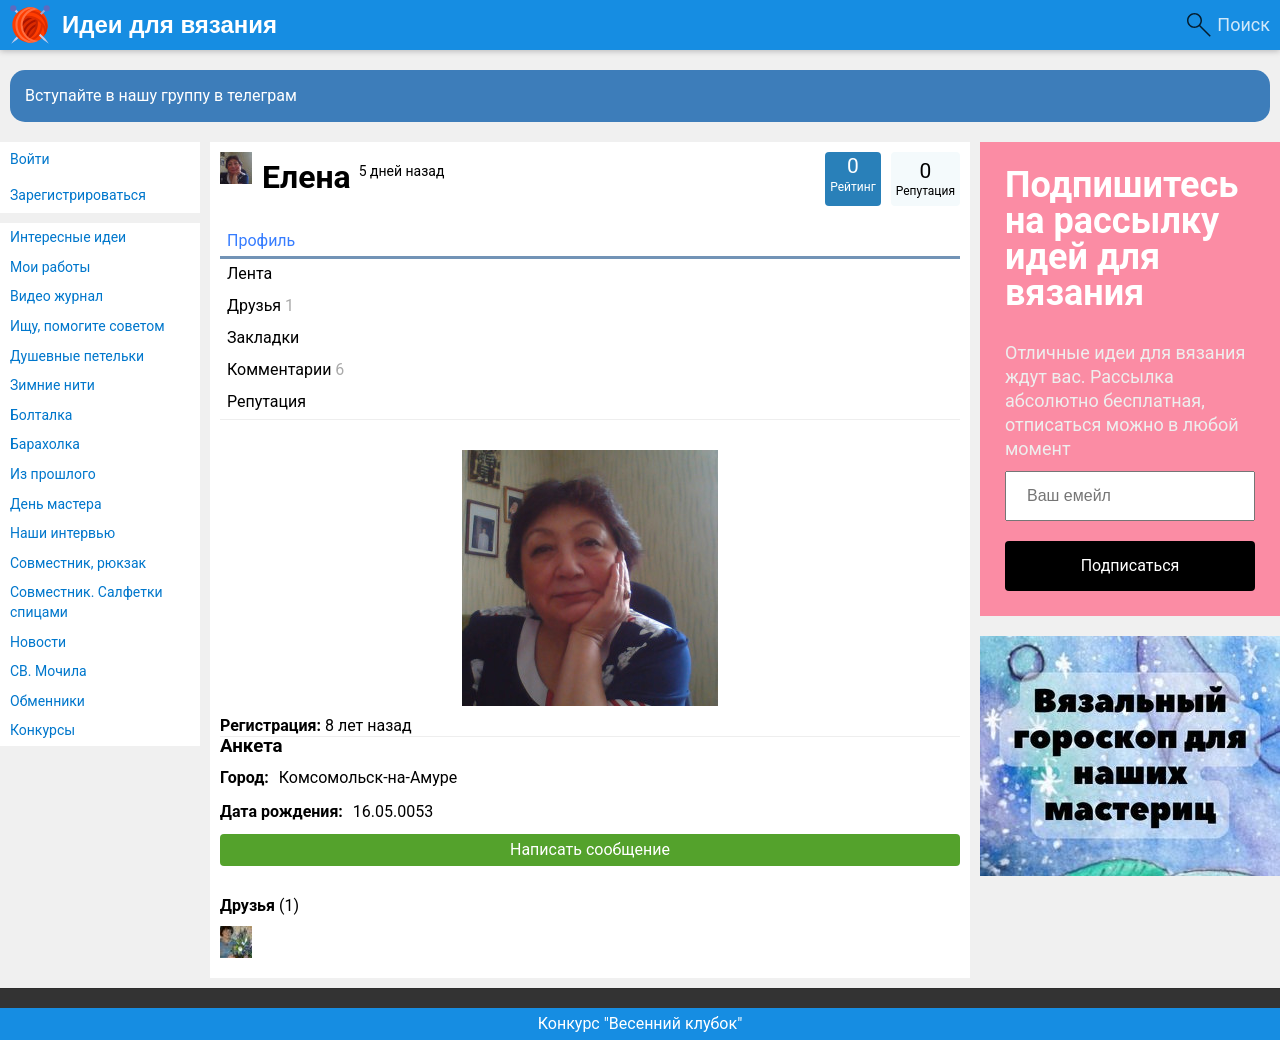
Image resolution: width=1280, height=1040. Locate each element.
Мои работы (50, 267)
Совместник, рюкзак (78, 563)
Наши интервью (62, 533)
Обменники (47, 701)
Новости (38, 642)
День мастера (56, 504)
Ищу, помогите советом (87, 326)
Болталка (41, 415)
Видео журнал (56, 296)
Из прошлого (53, 474)
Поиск (1243, 24)
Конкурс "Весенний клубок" (640, 1023)
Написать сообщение (590, 849)
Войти (30, 159)
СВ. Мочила (48, 671)
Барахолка (45, 444)
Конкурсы (42, 730)
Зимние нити (52, 385)
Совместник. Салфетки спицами (86, 602)
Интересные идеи (68, 237)
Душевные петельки (77, 356)
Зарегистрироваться (78, 195)
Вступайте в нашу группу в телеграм (161, 95)
